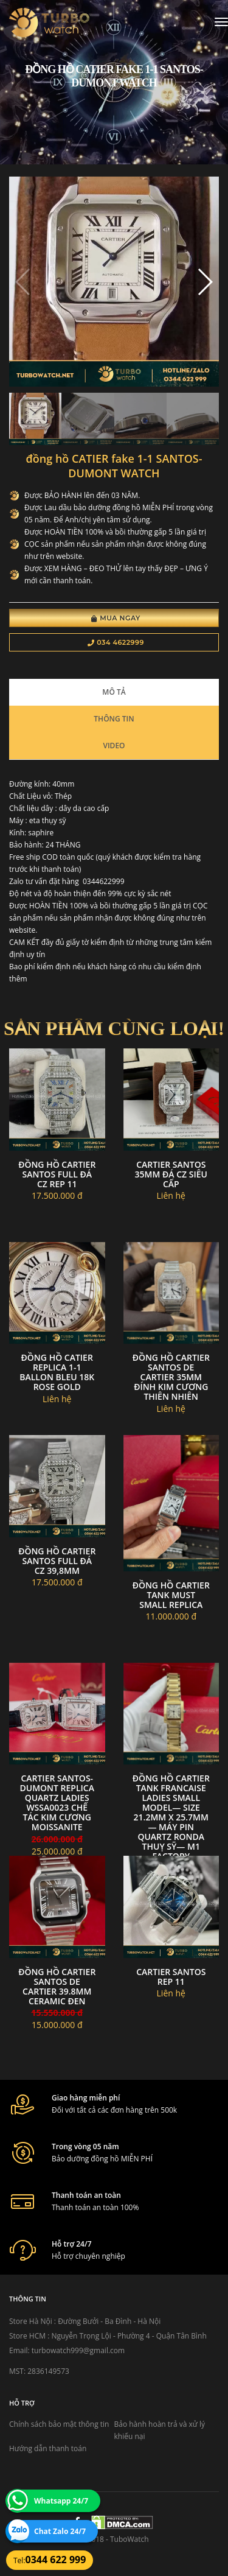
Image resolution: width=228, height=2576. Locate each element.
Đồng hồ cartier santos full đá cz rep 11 (56, 1174)
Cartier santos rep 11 (171, 1976)
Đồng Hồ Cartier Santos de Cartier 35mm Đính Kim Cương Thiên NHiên (171, 1377)
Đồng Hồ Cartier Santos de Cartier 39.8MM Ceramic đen (56, 1986)
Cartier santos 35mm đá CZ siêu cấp (171, 1174)
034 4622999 (116, 642)
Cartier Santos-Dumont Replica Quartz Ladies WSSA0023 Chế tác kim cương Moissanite (57, 1802)
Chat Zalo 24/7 (60, 2531)
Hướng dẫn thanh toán (47, 2448)
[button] (204, 281)
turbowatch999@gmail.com (78, 2350)
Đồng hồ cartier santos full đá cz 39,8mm (56, 1560)
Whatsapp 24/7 (61, 2501)
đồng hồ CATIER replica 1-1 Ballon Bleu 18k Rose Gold (56, 1372)
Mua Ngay (115, 618)
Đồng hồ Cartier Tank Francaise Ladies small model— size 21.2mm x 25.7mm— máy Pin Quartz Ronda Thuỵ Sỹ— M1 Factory (171, 1817)
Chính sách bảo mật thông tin (59, 2424)
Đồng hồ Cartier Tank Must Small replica (171, 1594)
